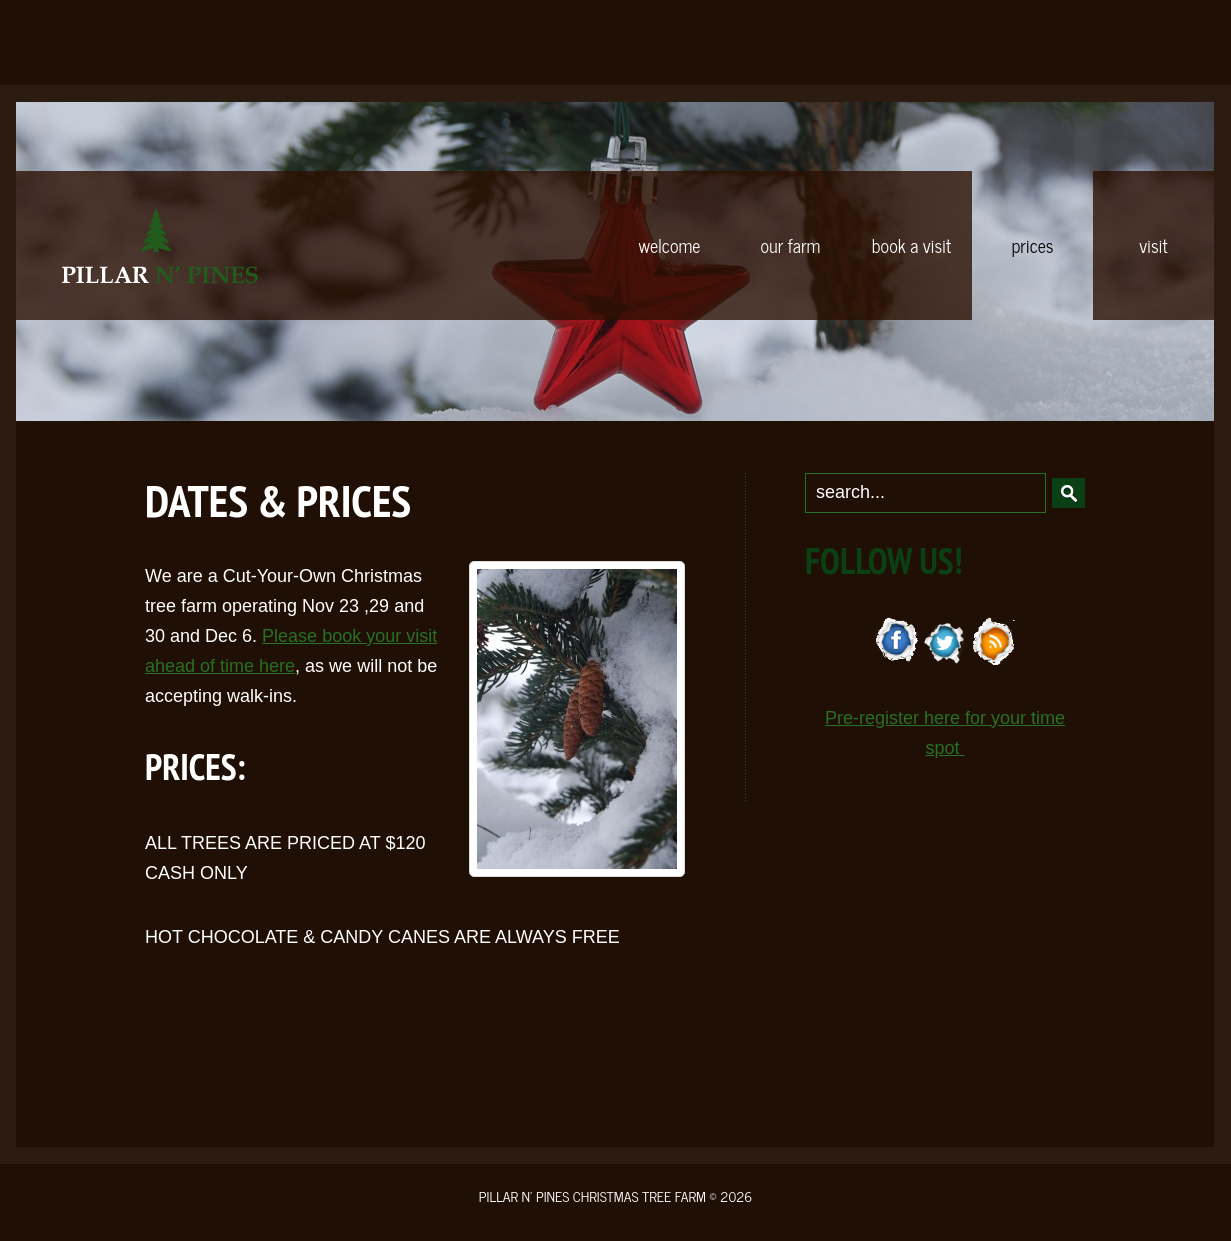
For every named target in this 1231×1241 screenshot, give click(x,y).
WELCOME (670, 245)
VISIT (1153, 245)
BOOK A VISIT (911, 245)
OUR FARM (791, 245)
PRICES (1032, 245)
